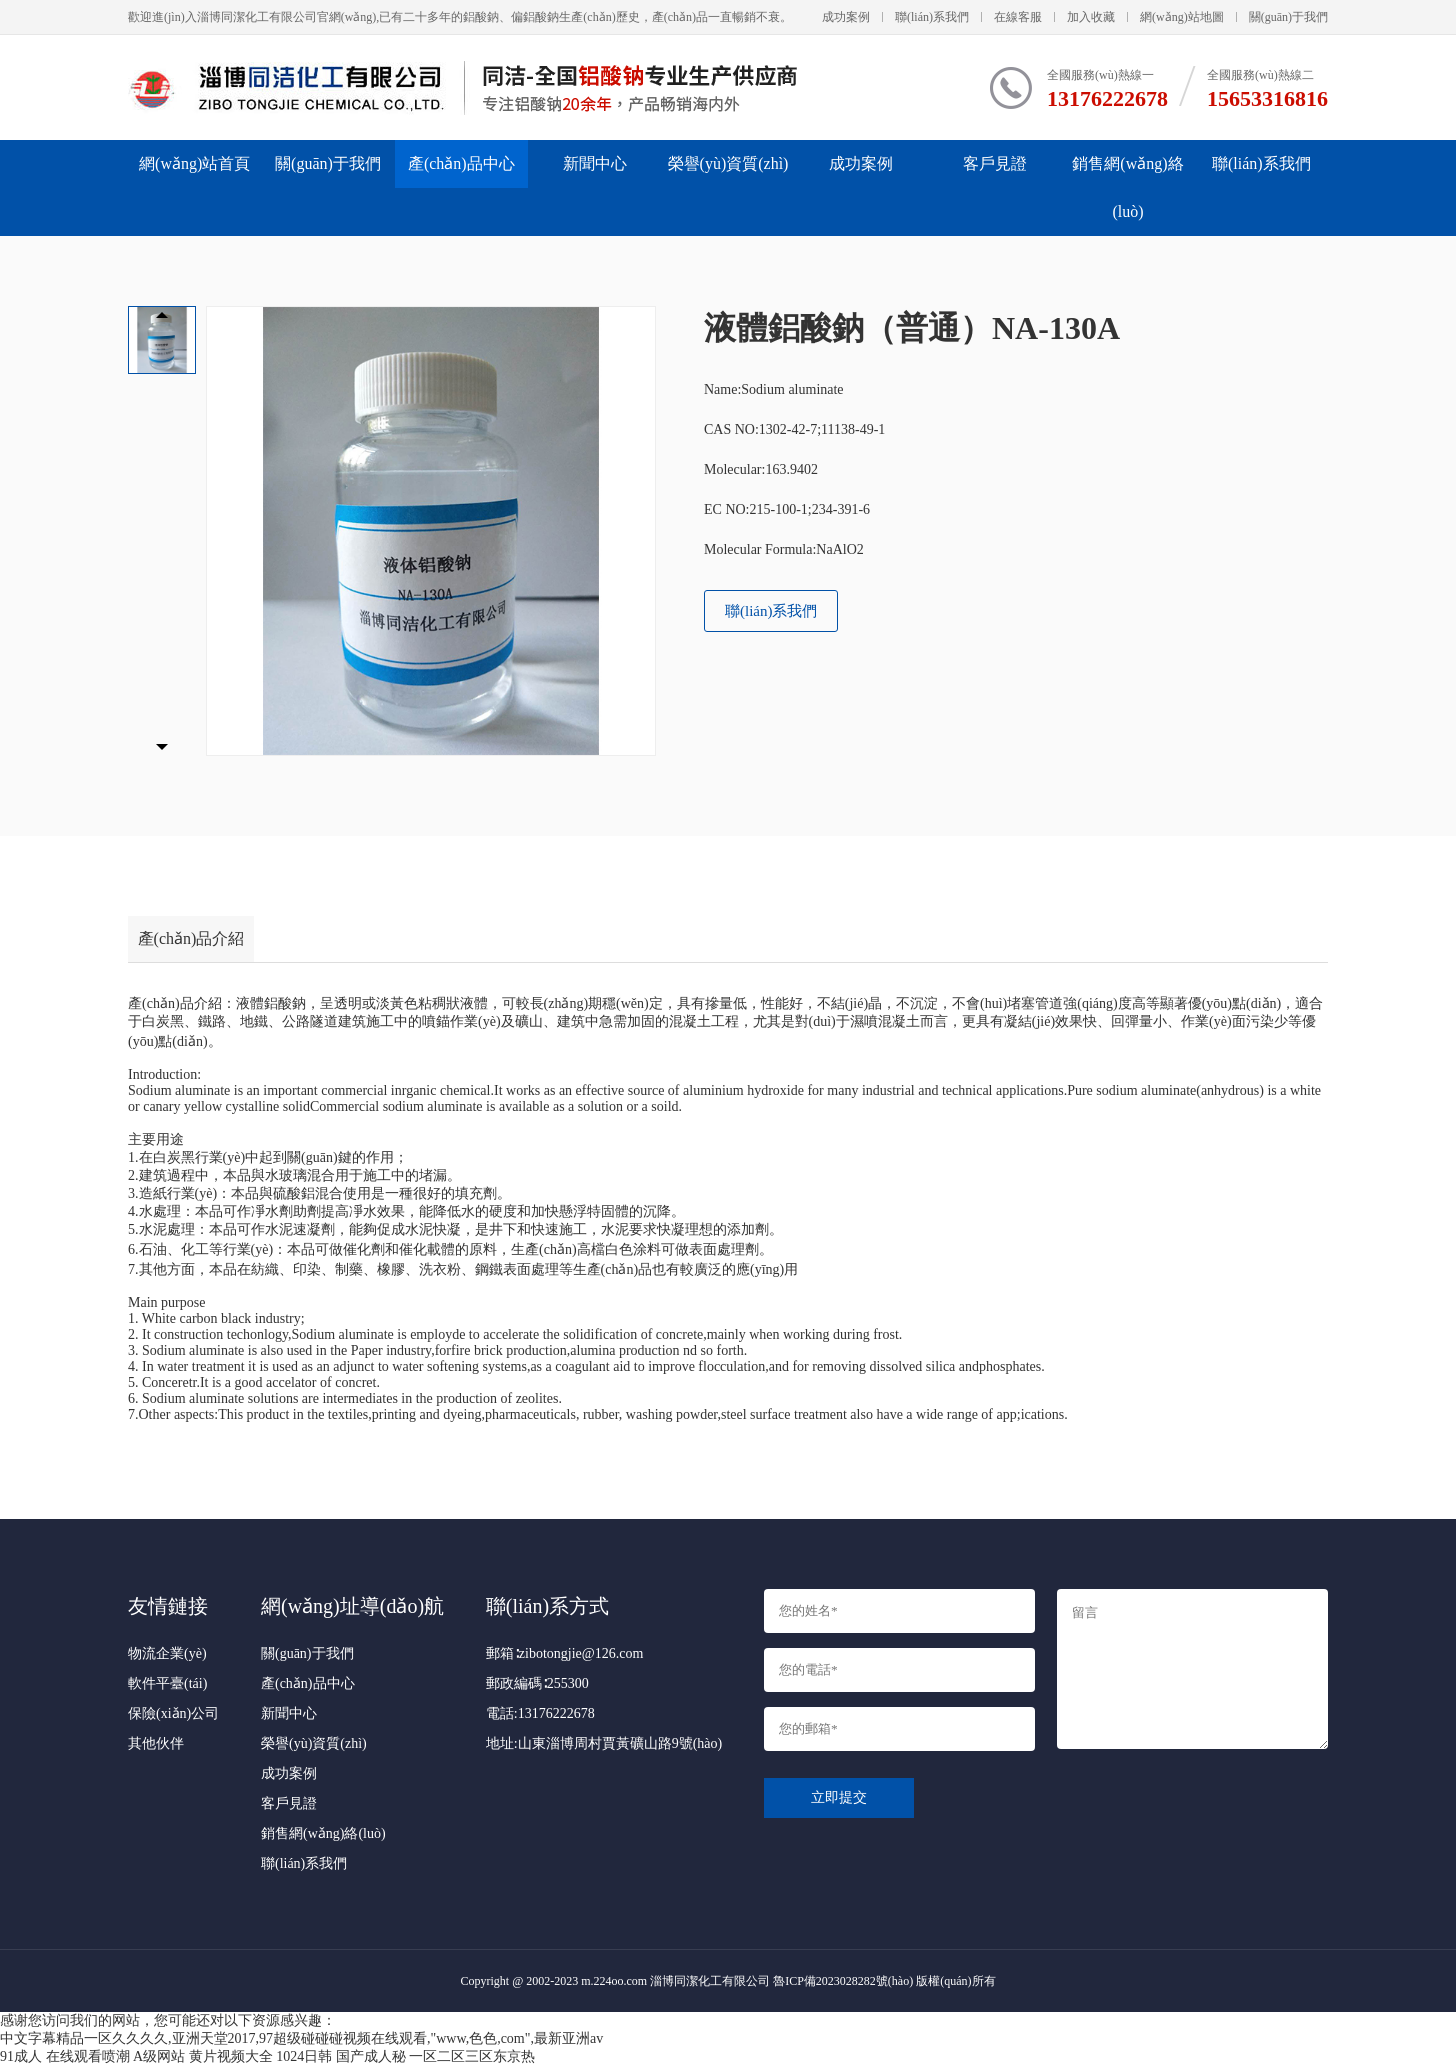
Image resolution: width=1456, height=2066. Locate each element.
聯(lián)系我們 (932, 17)
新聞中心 (595, 163)
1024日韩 (304, 2056)
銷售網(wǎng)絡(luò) (1127, 187)
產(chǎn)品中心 (461, 163)
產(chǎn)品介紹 (191, 938)
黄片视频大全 (231, 2056)
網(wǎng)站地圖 (1182, 17)
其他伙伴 (156, 1743)
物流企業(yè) (167, 1653)
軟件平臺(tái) (167, 1683)
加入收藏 (1091, 17)
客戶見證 (995, 163)
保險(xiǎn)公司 (173, 1713)
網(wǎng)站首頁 (194, 163)
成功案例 (846, 17)
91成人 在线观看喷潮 (65, 2056)
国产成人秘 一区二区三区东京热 (436, 2056)
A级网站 (159, 2056)
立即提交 (839, 1797)
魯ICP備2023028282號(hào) (843, 1981)
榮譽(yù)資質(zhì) (728, 163)
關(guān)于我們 (1288, 17)
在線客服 (1018, 17)
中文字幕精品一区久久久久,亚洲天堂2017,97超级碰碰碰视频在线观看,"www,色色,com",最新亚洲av (301, 2038)
